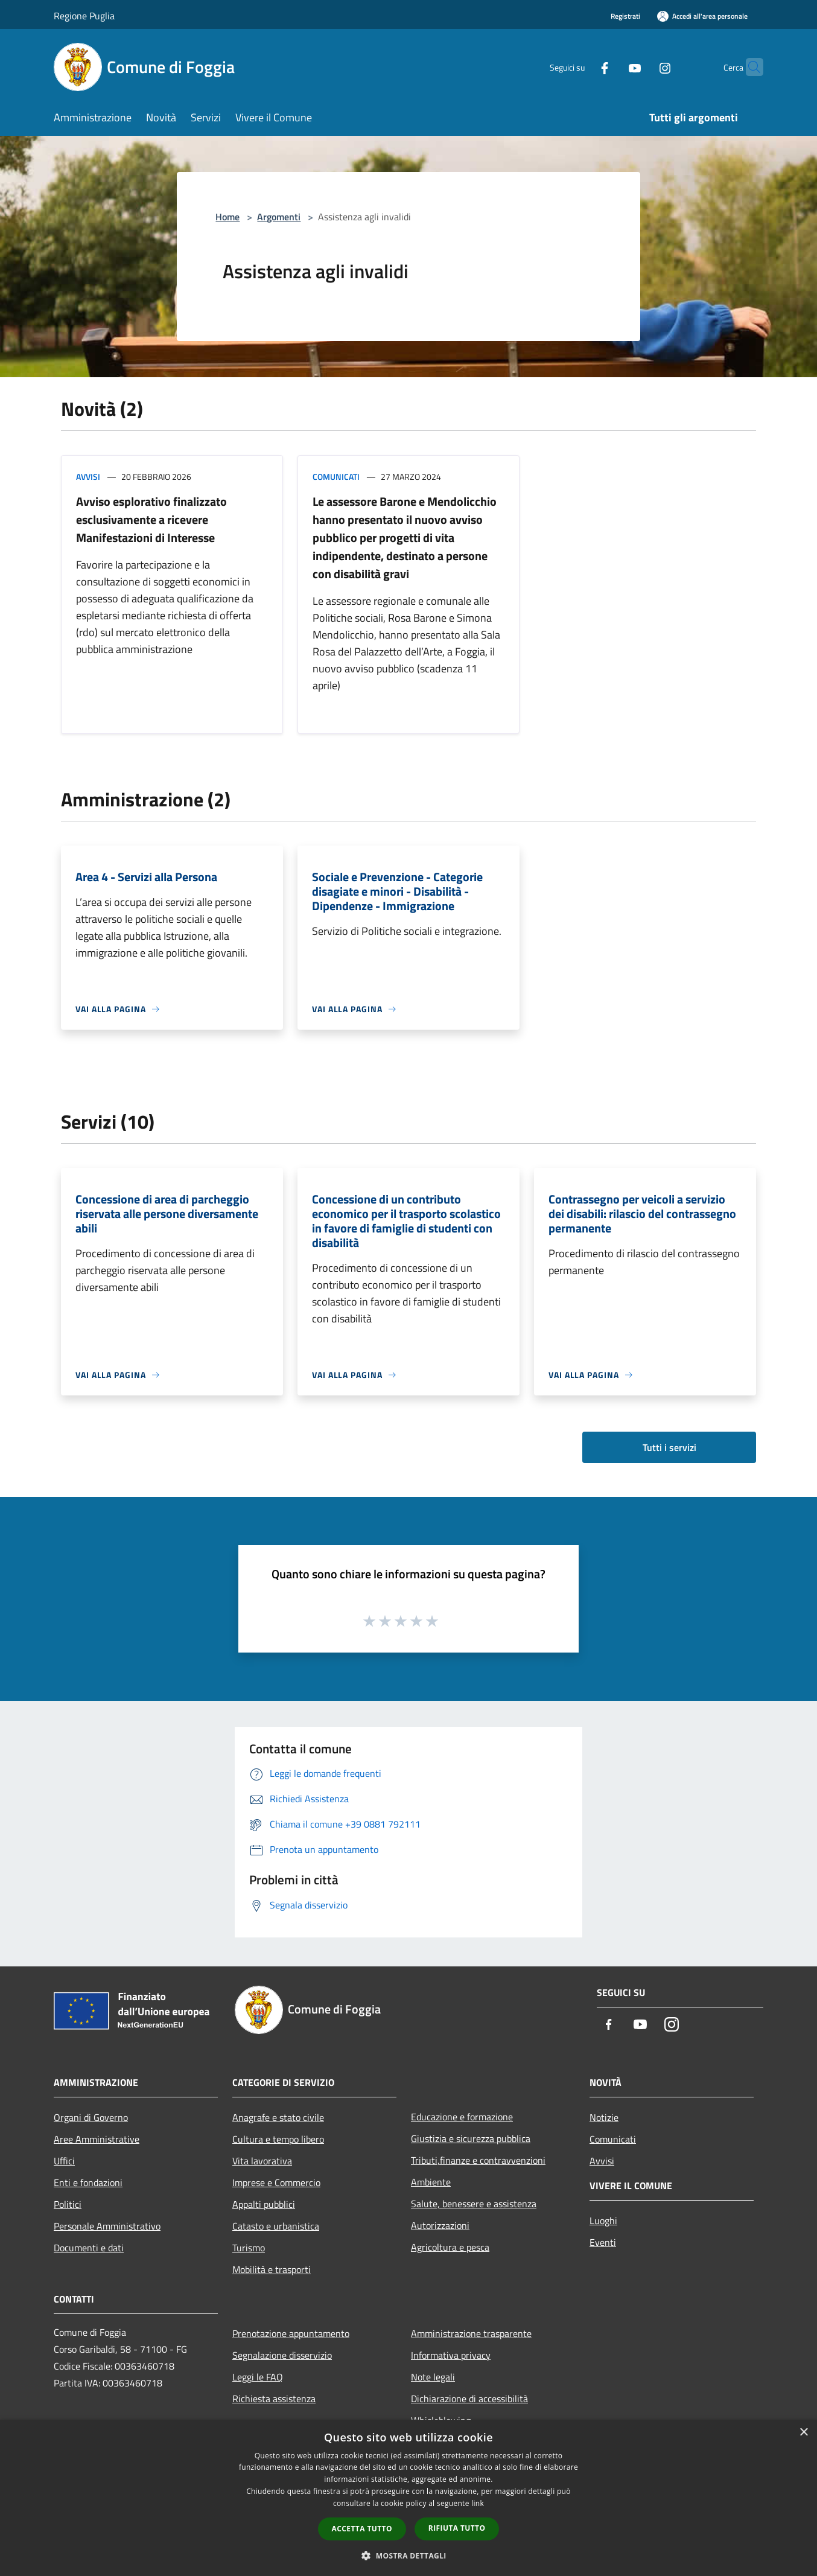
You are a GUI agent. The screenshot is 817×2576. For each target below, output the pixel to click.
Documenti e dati (89, 2247)
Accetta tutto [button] (362, 2528)
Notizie (604, 2117)
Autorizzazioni (440, 2225)
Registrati (625, 16)
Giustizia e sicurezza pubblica (470, 2138)
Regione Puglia (84, 15)
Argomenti (278, 216)
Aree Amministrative (96, 2139)
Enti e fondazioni (88, 2182)
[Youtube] (611, 67)
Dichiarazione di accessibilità (469, 2398)
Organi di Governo (91, 2117)
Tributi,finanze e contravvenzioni (478, 2160)
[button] (408, 2555)
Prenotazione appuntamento (290, 2333)
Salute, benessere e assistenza (473, 2203)
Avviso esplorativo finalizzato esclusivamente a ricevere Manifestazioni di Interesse (151, 519)
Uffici (64, 2161)
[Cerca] (748, 67)
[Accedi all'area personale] (702, 16)
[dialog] (408, 2498)
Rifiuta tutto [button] (457, 2528)
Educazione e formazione (462, 2116)
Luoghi (603, 2220)
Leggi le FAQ (257, 2377)
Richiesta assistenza (274, 2398)
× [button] (803, 2432)
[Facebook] (581, 67)
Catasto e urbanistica (275, 2226)
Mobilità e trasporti (271, 2269)
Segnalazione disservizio (282, 2355)
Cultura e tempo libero (278, 2139)
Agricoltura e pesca (450, 2247)
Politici (67, 2204)
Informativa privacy (451, 2355)
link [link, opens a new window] (477, 2503)
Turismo (248, 2247)
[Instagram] (641, 67)
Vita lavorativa (262, 2161)
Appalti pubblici (263, 2204)
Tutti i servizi (669, 1447)
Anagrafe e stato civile (278, 2117)
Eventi (603, 2242)
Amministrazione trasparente (471, 2333)
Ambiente (431, 2182)
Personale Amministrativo (107, 2226)
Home (227, 216)
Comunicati (336, 476)
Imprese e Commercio (276, 2182)
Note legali (433, 2377)
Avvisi (88, 476)
